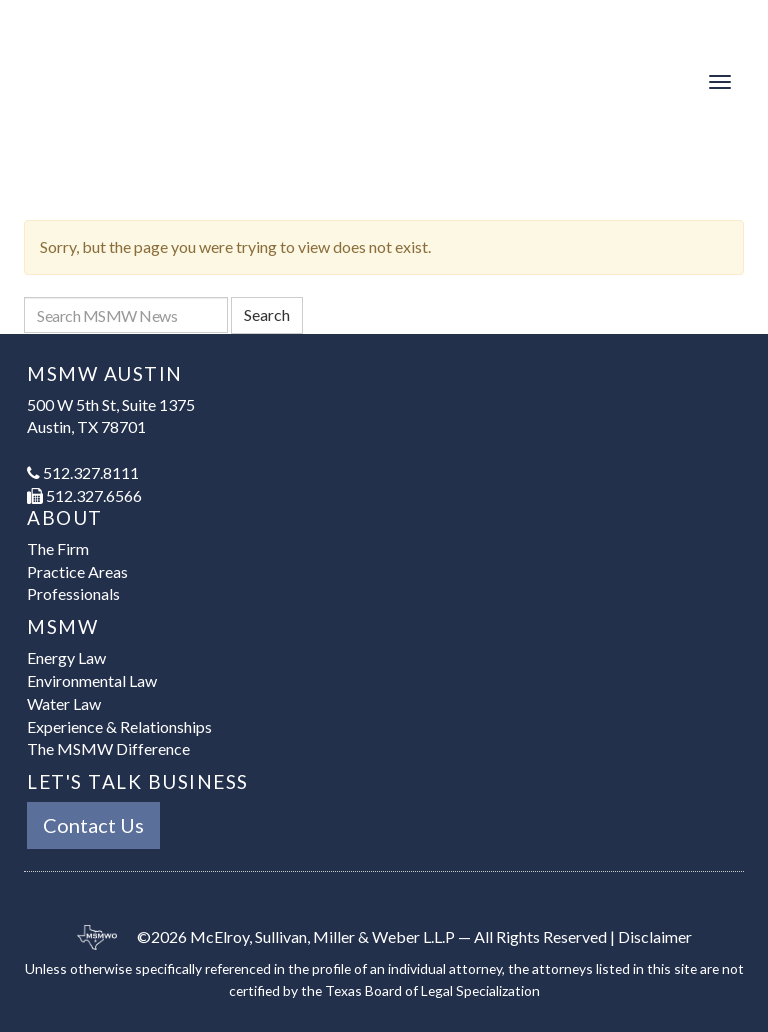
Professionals (73, 593)
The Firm (58, 548)
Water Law (64, 703)
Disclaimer (655, 936)
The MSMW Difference (108, 748)
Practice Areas (77, 571)
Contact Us (93, 825)
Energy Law (66, 657)
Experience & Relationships (119, 726)
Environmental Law (92, 680)
